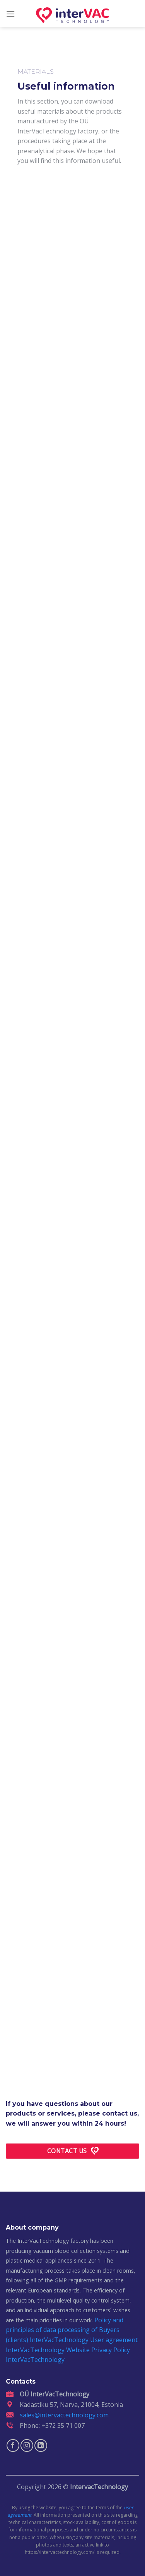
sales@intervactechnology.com (64, 2415)
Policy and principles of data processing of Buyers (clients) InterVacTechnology (64, 2330)
